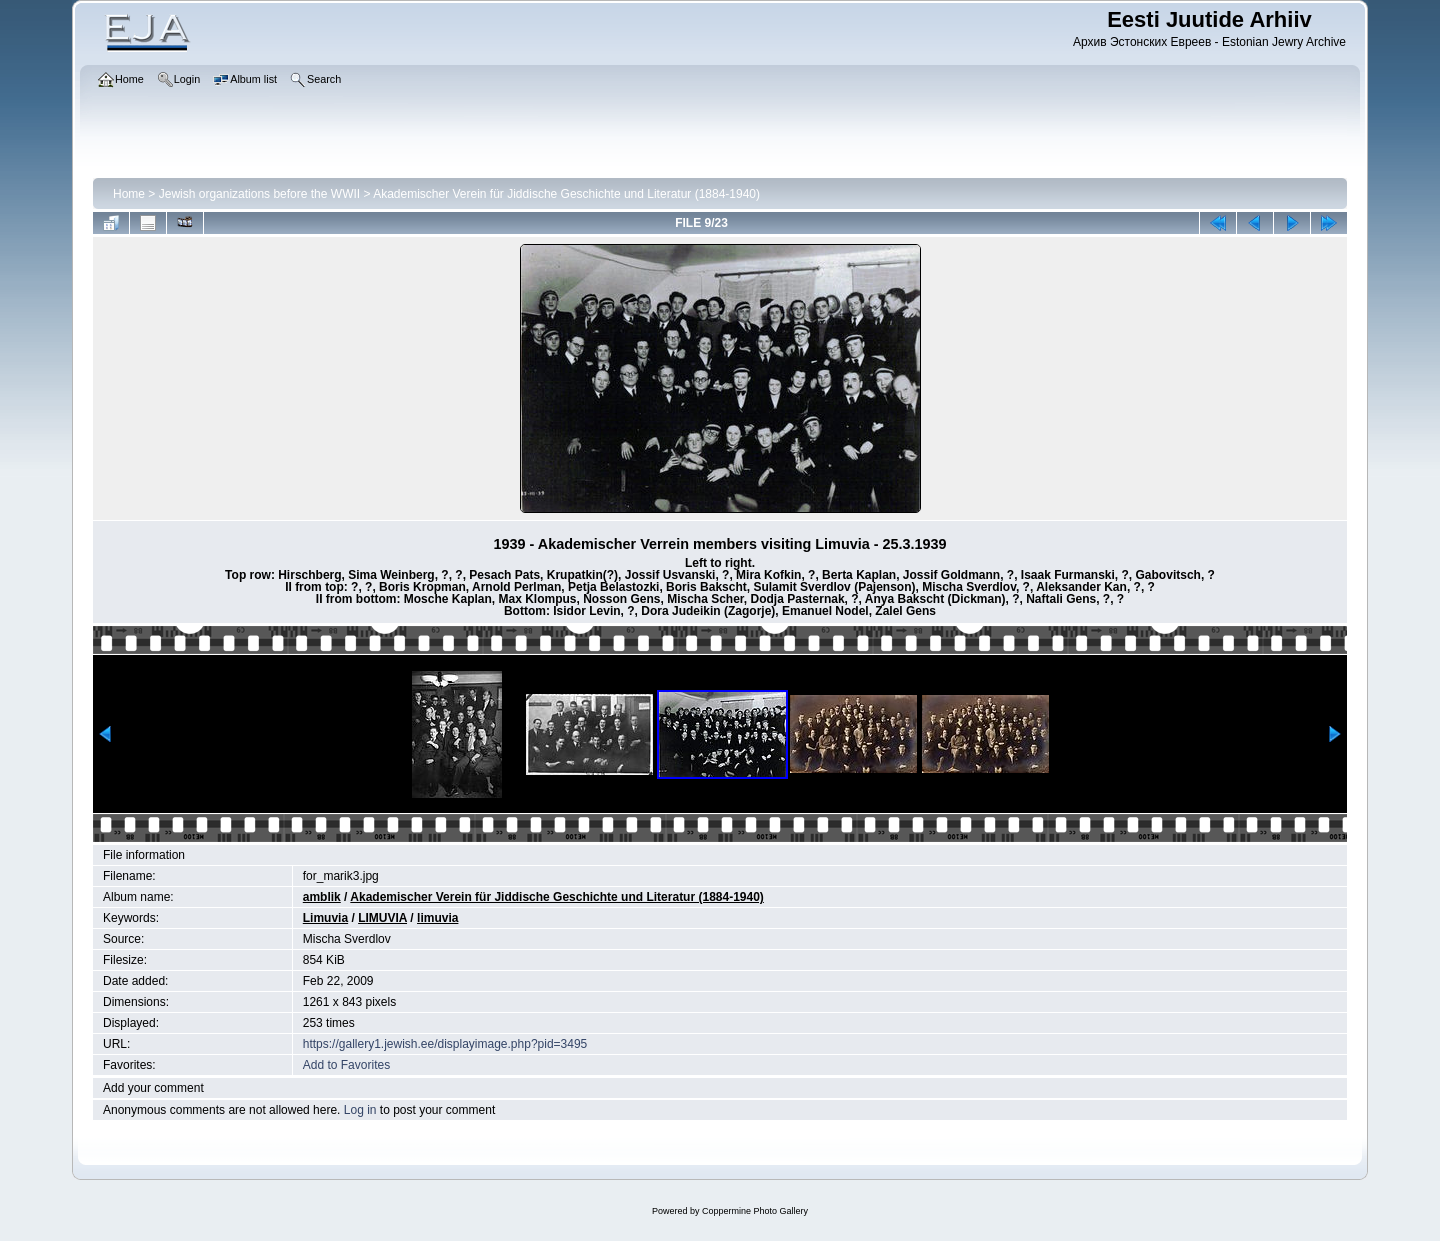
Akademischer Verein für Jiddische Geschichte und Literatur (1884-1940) (566, 194)
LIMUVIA (382, 918)
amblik (322, 897)
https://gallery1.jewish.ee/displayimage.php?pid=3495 (445, 1044)
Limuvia (325, 918)
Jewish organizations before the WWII (259, 194)
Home (129, 194)
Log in (360, 1110)
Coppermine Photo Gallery (755, 1211)
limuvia (437, 918)
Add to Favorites (346, 1065)
